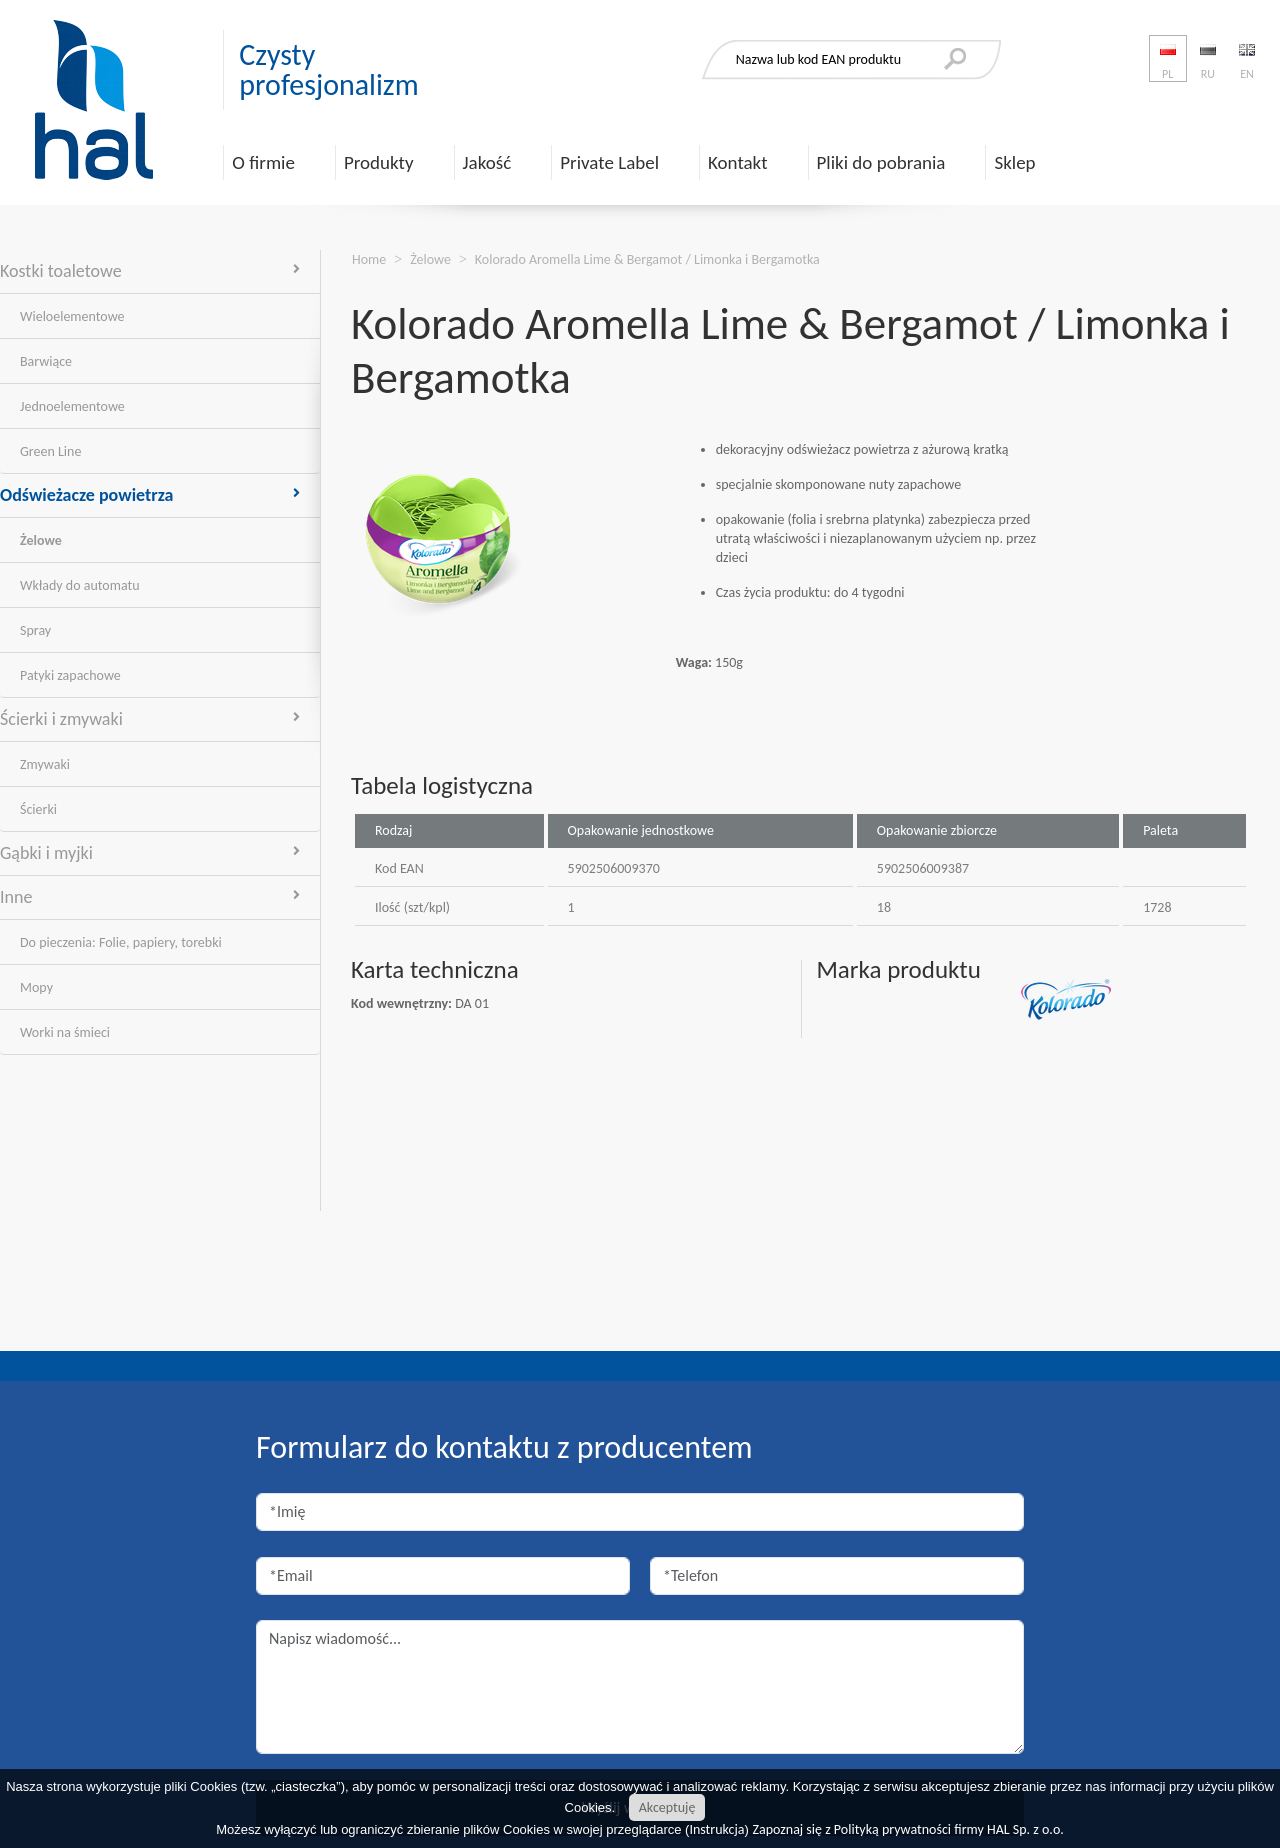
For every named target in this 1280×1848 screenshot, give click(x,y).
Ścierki (38, 809)
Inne (150, 897)
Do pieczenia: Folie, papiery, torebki (121, 942)
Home (369, 259)
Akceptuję (667, 1807)
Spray (35, 630)
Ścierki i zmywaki (150, 719)
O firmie (263, 162)
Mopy (36, 987)
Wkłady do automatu (80, 585)
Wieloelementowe (72, 316)
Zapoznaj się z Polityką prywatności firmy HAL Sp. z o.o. (908, 1829)
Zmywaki (45, 764)
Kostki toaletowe (150, 271)
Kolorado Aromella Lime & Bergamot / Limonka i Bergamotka (647, 259)
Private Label (609, 162)
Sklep (1014, 162)
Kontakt (738, 162)
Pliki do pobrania (881, 162)
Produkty (379, 162)
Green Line (50, 451)
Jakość (487, 162)
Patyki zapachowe (70, 675)
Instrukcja (716, 1829)
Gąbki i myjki (150, 853)
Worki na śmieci (65, 1032)
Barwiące (46, 361)
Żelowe (41, 540)
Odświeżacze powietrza (150, 495)
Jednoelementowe (72, 406)
